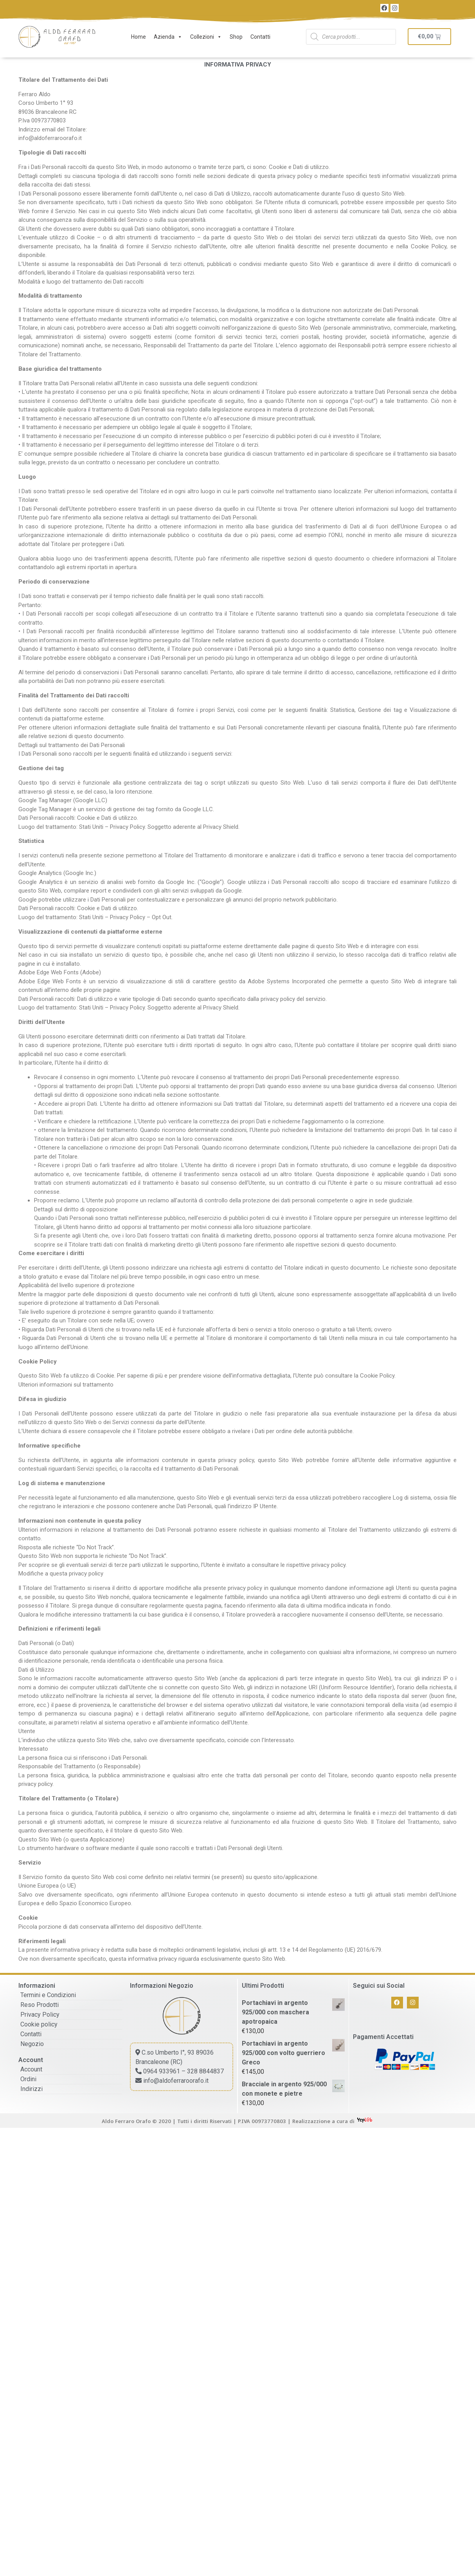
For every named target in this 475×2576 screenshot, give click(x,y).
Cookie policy (39, 2024)
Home (138, 37)
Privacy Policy (39, 2014)
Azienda (168, 37)
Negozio (32, 2044)
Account (31, 2069)
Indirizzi (31, 2089)
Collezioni (206, 37)
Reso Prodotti (39, 2004)
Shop (236, 37)
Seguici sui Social (379, 1985)
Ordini (28, 2079)
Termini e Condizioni (48, 1995)
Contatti (260, 37)
